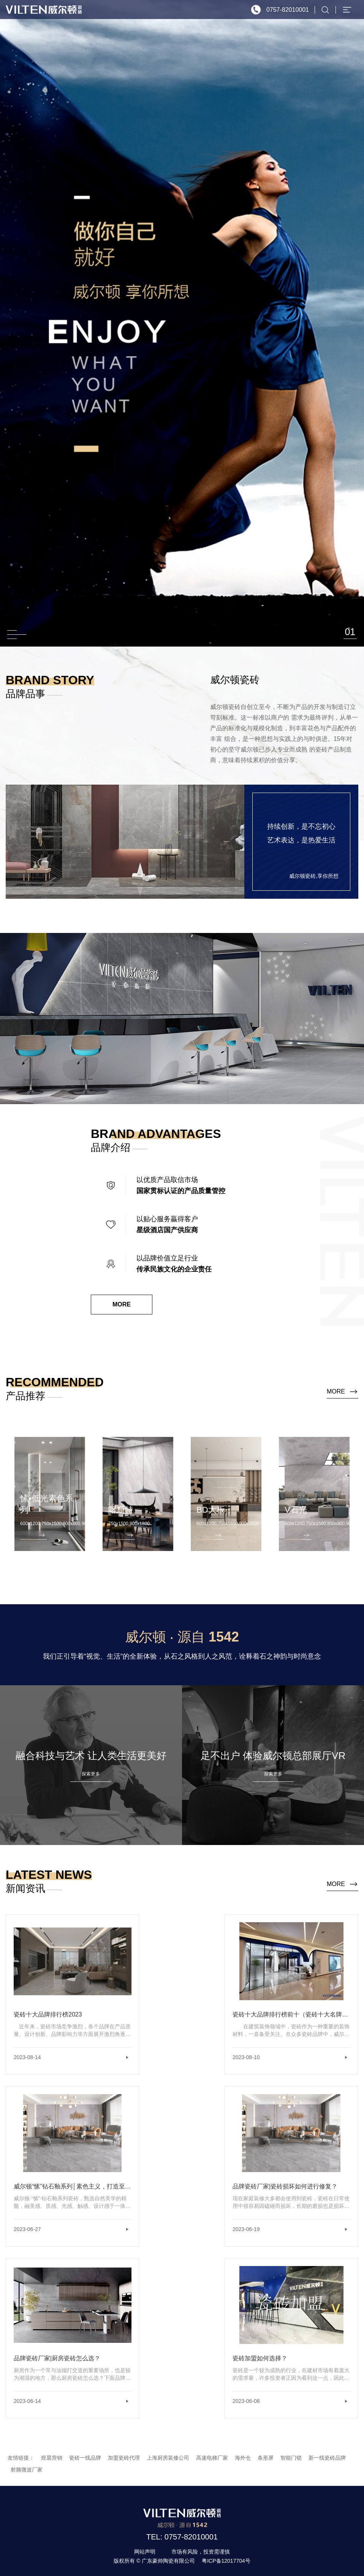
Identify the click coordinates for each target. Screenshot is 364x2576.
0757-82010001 (287, 9)
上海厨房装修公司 (168, 2458)
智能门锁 (291, 2458)
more (336, 1391)
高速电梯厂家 (212, 2458)
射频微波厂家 (27, 2469)
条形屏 (266, 2458)
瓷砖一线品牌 (85, 2458)
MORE (121, 1304)
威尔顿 (44, 9)
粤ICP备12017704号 (226, 2561)
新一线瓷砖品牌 (327, 2458)
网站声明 (144, 2552)
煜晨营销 (51, 2458)
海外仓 (243, 2458)
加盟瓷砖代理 (124, 2458)
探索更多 (91, 1774)
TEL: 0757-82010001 (182, 2537)
